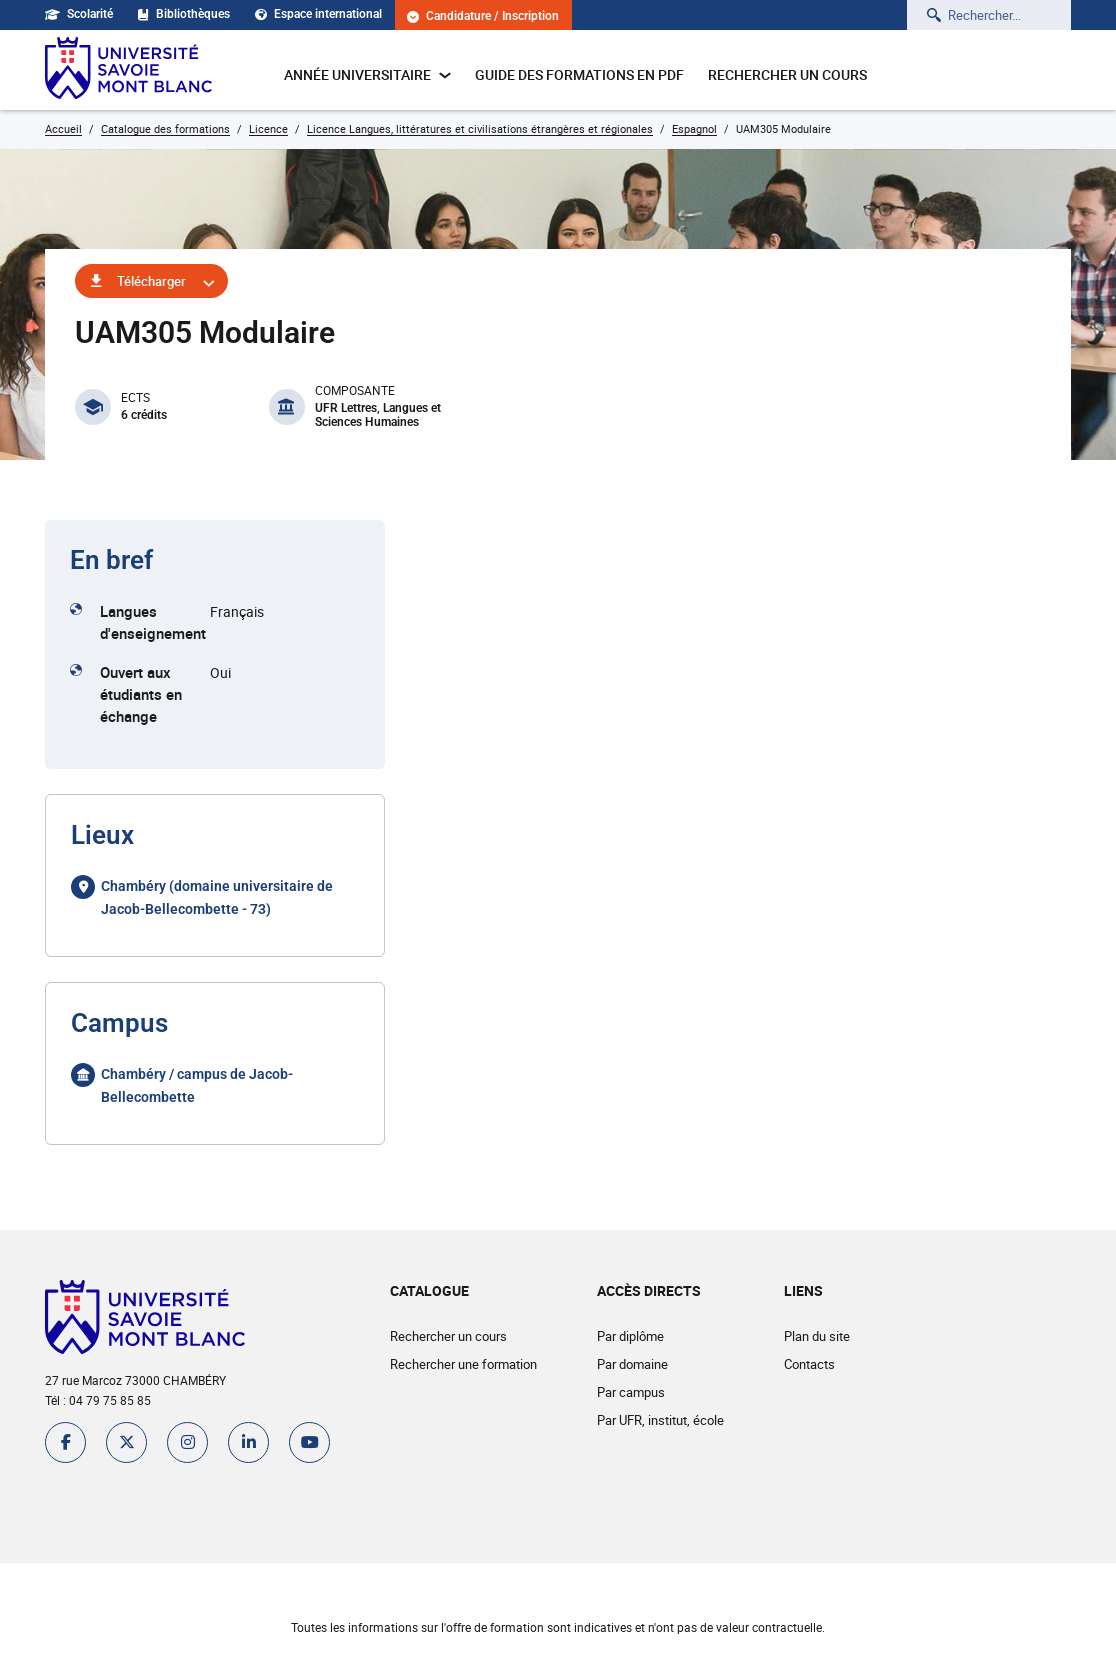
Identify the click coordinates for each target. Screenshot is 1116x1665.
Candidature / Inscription (483, 16)
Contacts (809, 1364)
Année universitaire (367, 74)
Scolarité (79, 14)
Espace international (318, 14)
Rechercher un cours (787, 74)
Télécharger (151, 281)
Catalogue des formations (165, 128)
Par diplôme (630, 1336)
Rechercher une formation (463, 1364)
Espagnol (694, 128)
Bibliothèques (184, 14)
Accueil (63, 128)
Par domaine (632, 1364)
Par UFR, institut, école (660, 1420)
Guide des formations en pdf (579, 74)
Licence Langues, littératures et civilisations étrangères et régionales (480, 128)
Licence (268, 128)
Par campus (631, 1392)
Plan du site (817, 1336)
